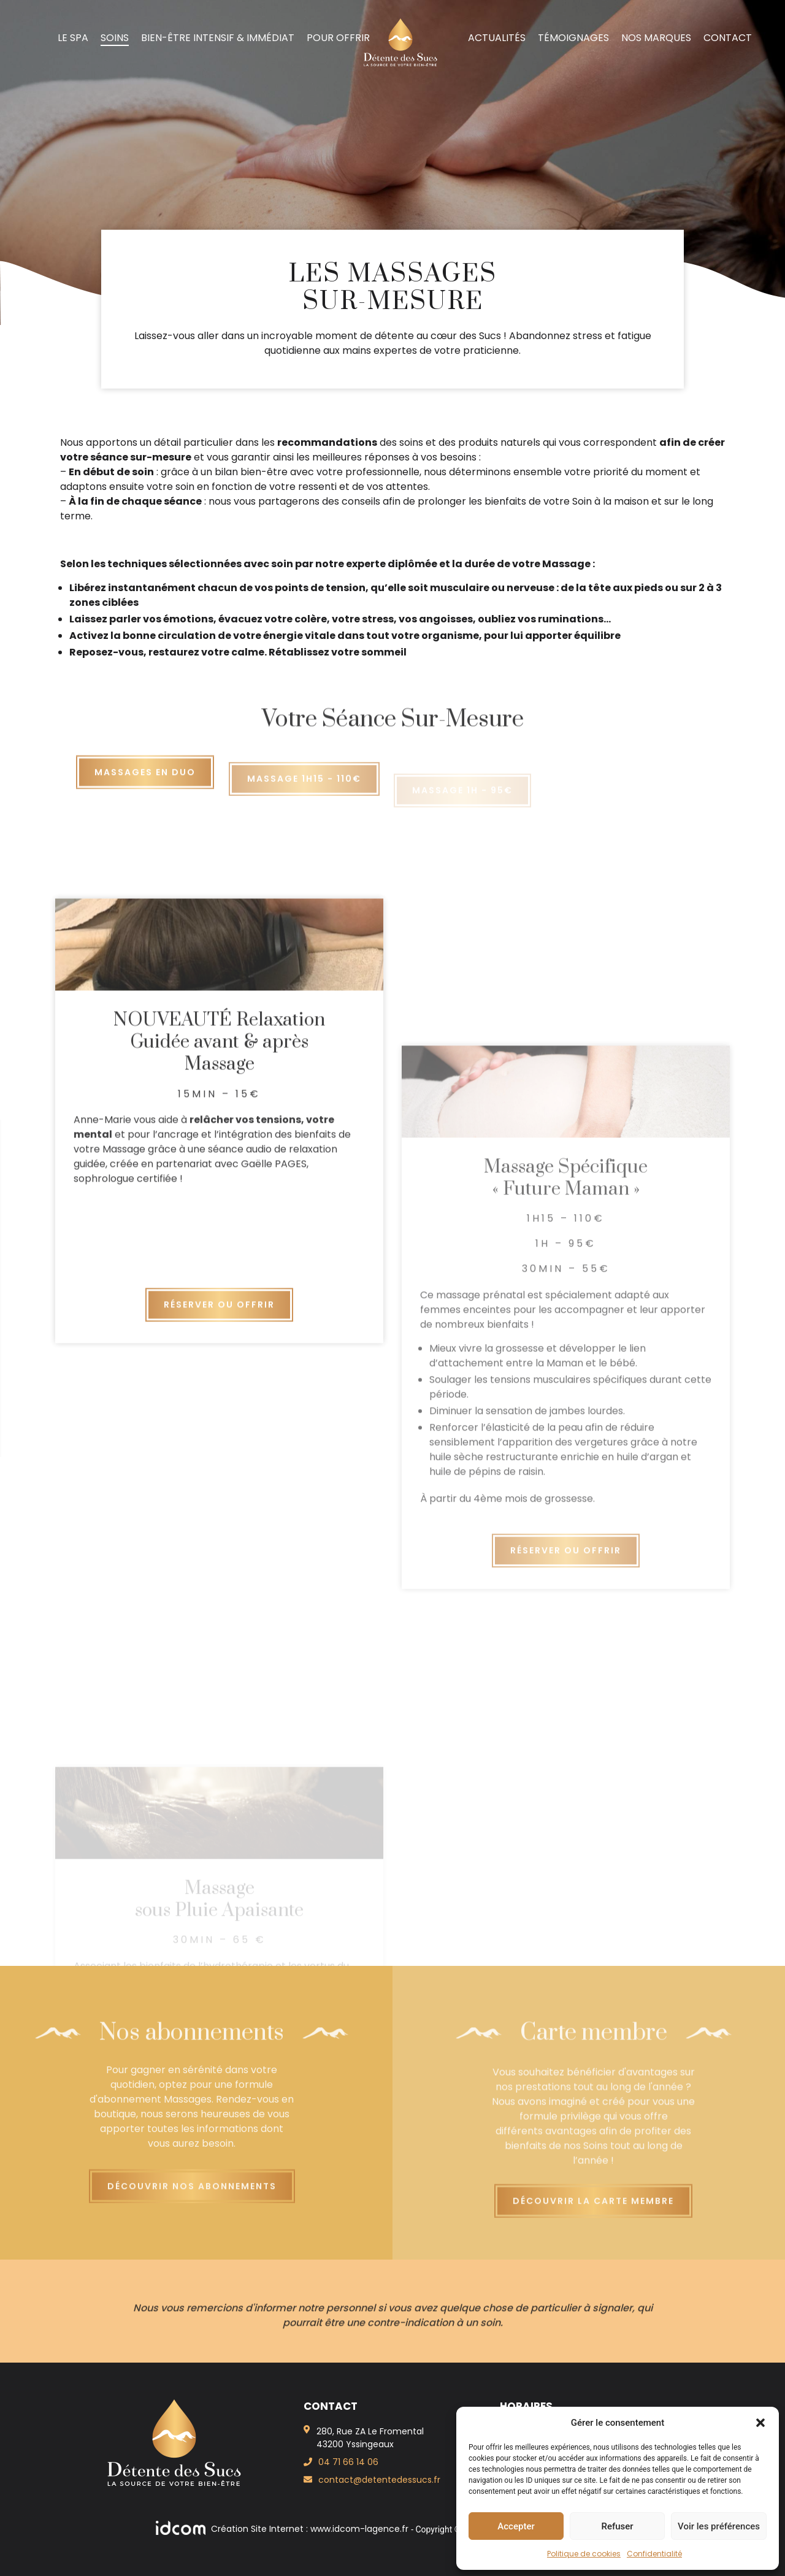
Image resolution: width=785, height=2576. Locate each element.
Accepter (515, 2526)
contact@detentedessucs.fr (379, 2480)
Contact (727, 38)
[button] (760, 2423)
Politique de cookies (584, 2553)
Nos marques (656, 38)
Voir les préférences (719, 2526)
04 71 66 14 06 (348, 2462)
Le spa (73, 38)
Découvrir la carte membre (593, 2217)
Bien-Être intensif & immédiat (217, 38)
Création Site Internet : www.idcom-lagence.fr (283, 2529)
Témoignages (573, 38)
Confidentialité (654, 2553)
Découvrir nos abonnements (192, 2202)
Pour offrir (338, 38)
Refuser (617, 2526)
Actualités (497, 38)
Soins (115, 38)
